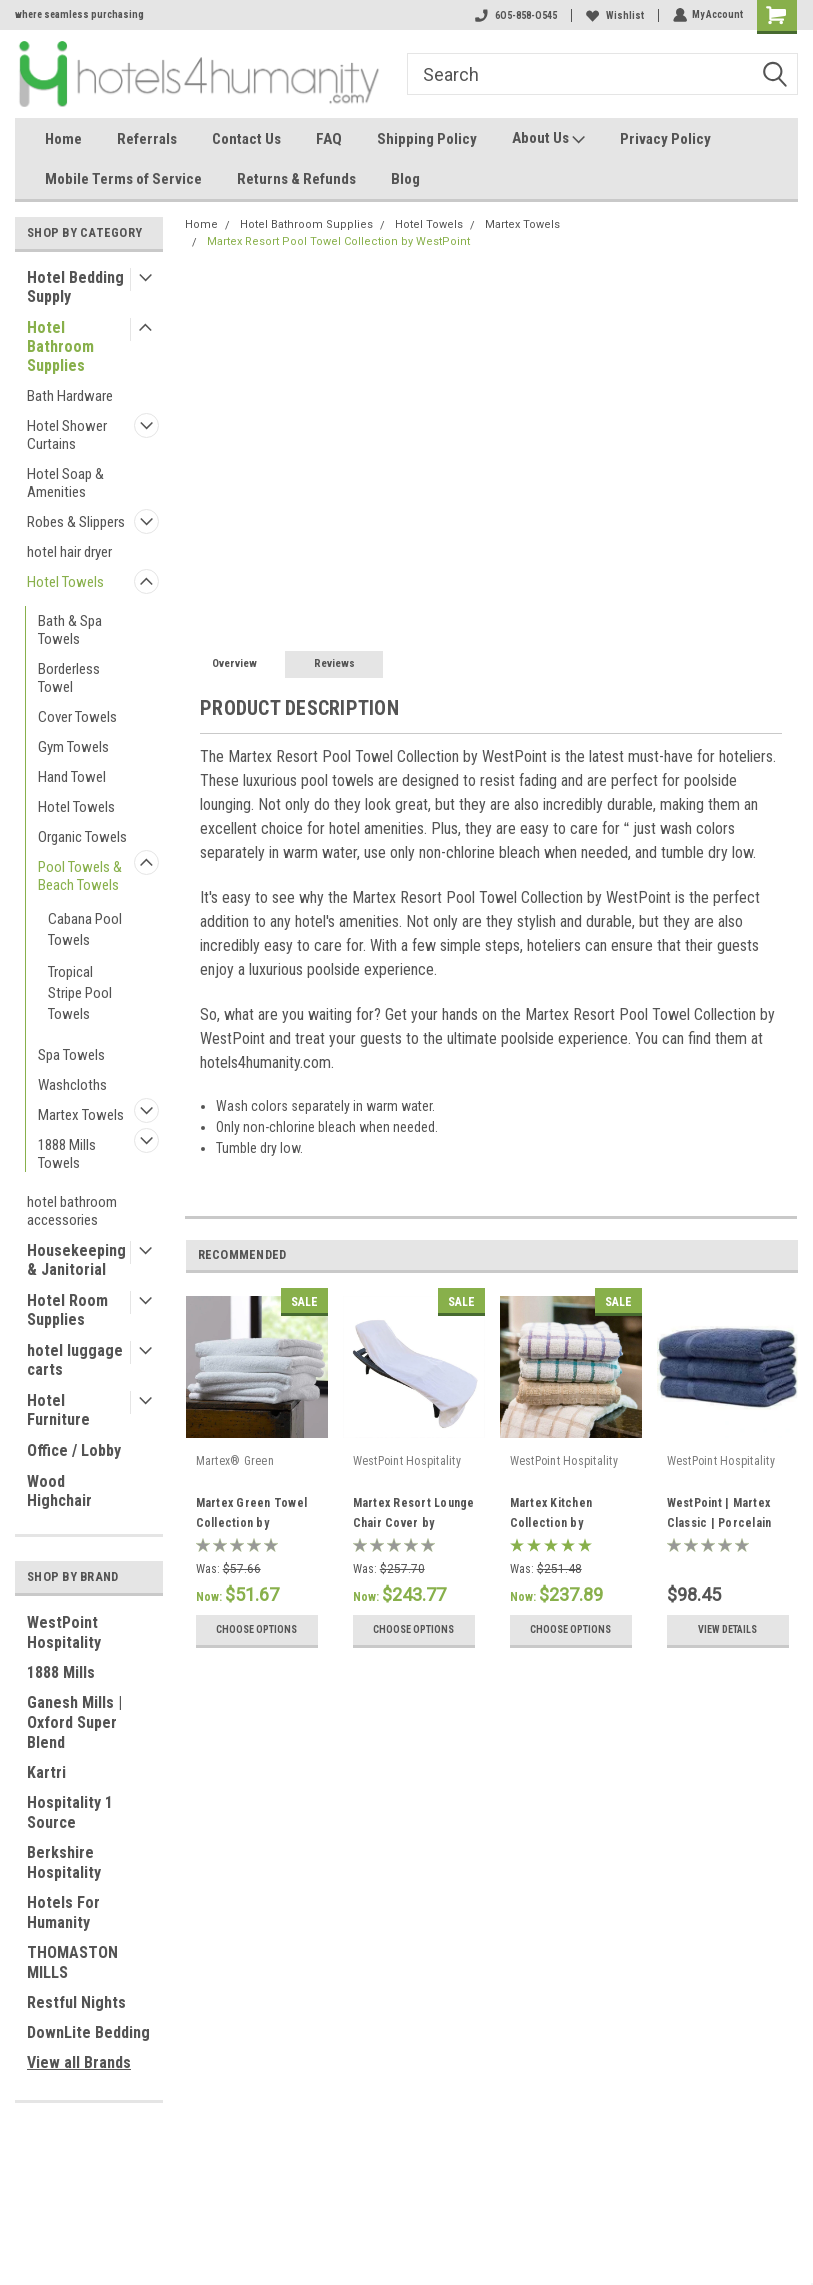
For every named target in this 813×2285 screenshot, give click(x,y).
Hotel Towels (65, 582)
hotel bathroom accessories (72, 1211)
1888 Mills (61, 1672)
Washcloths (72, 1085)
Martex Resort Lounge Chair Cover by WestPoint (414, 1523)
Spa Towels (71, 1055)
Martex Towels (81, 1115)
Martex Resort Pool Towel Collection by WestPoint (338, 241)
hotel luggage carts (75, 1360)
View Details (727, 1629)
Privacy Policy (665, 139)
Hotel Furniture (58, 1410)
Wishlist (614, 15)
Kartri (46, 1772)
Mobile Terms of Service (123, 179)
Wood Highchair (59, 1491)
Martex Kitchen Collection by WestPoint (551, 1523)
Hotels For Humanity (63, 1912)
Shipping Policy (427, 139)
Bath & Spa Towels (70, 630)
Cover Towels (77, 717)
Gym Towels (73, 747)
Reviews (334, 663)
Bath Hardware (70, 396)
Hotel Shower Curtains (67, 435)
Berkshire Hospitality (64, 1862)
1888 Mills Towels (67, 1154)
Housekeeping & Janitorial (76, 1260)
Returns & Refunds (296, 179)
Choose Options (256, 1629)
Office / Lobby (74, 1450)
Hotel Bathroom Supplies (60, 346)
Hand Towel (72, 777)
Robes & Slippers (76, 522)
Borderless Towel (69, 678)
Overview (234, 663)
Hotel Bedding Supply (75, 287)
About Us (548, 139)
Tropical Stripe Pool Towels (80, 993)
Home (63, 139)
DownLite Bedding (88, 2032)
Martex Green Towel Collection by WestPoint (252, 1523)
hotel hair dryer (69, 552)
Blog (405, 179)
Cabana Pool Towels (85, 929)
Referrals (147, 139)
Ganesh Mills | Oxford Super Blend (74, 1722)
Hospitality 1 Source (70, 1812)
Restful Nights (76, 2002)
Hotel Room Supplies (67, 1310)
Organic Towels (82, 837)
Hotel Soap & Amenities (65, 483)
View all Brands (79, 2062)
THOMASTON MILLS (72, 1962)
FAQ (329, 139)
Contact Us (246, 139)
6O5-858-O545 (515, 15)
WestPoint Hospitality (64, 1632)
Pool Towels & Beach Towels (80, 876)
